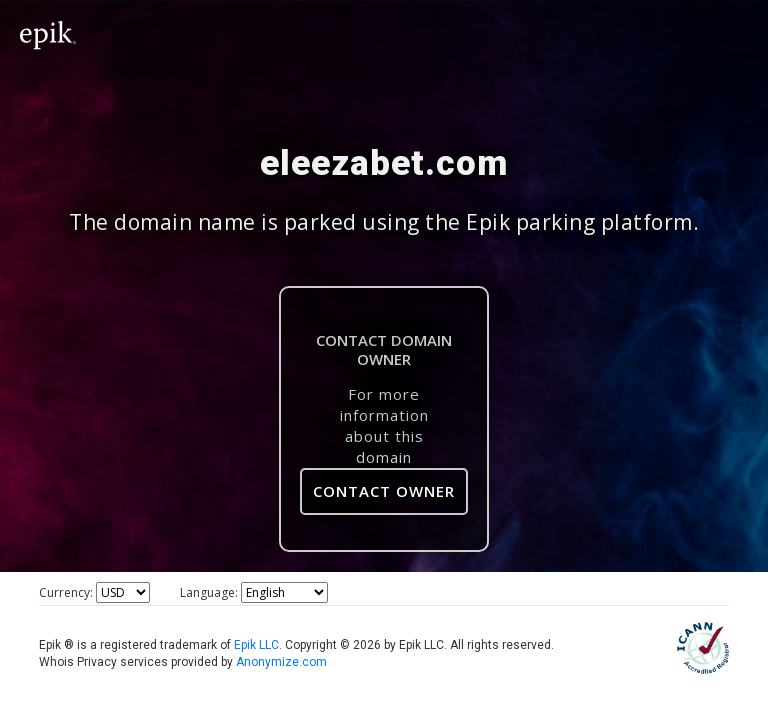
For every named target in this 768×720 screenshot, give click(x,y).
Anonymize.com (281, 662)
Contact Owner (384, 491)
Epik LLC (256, 645)
